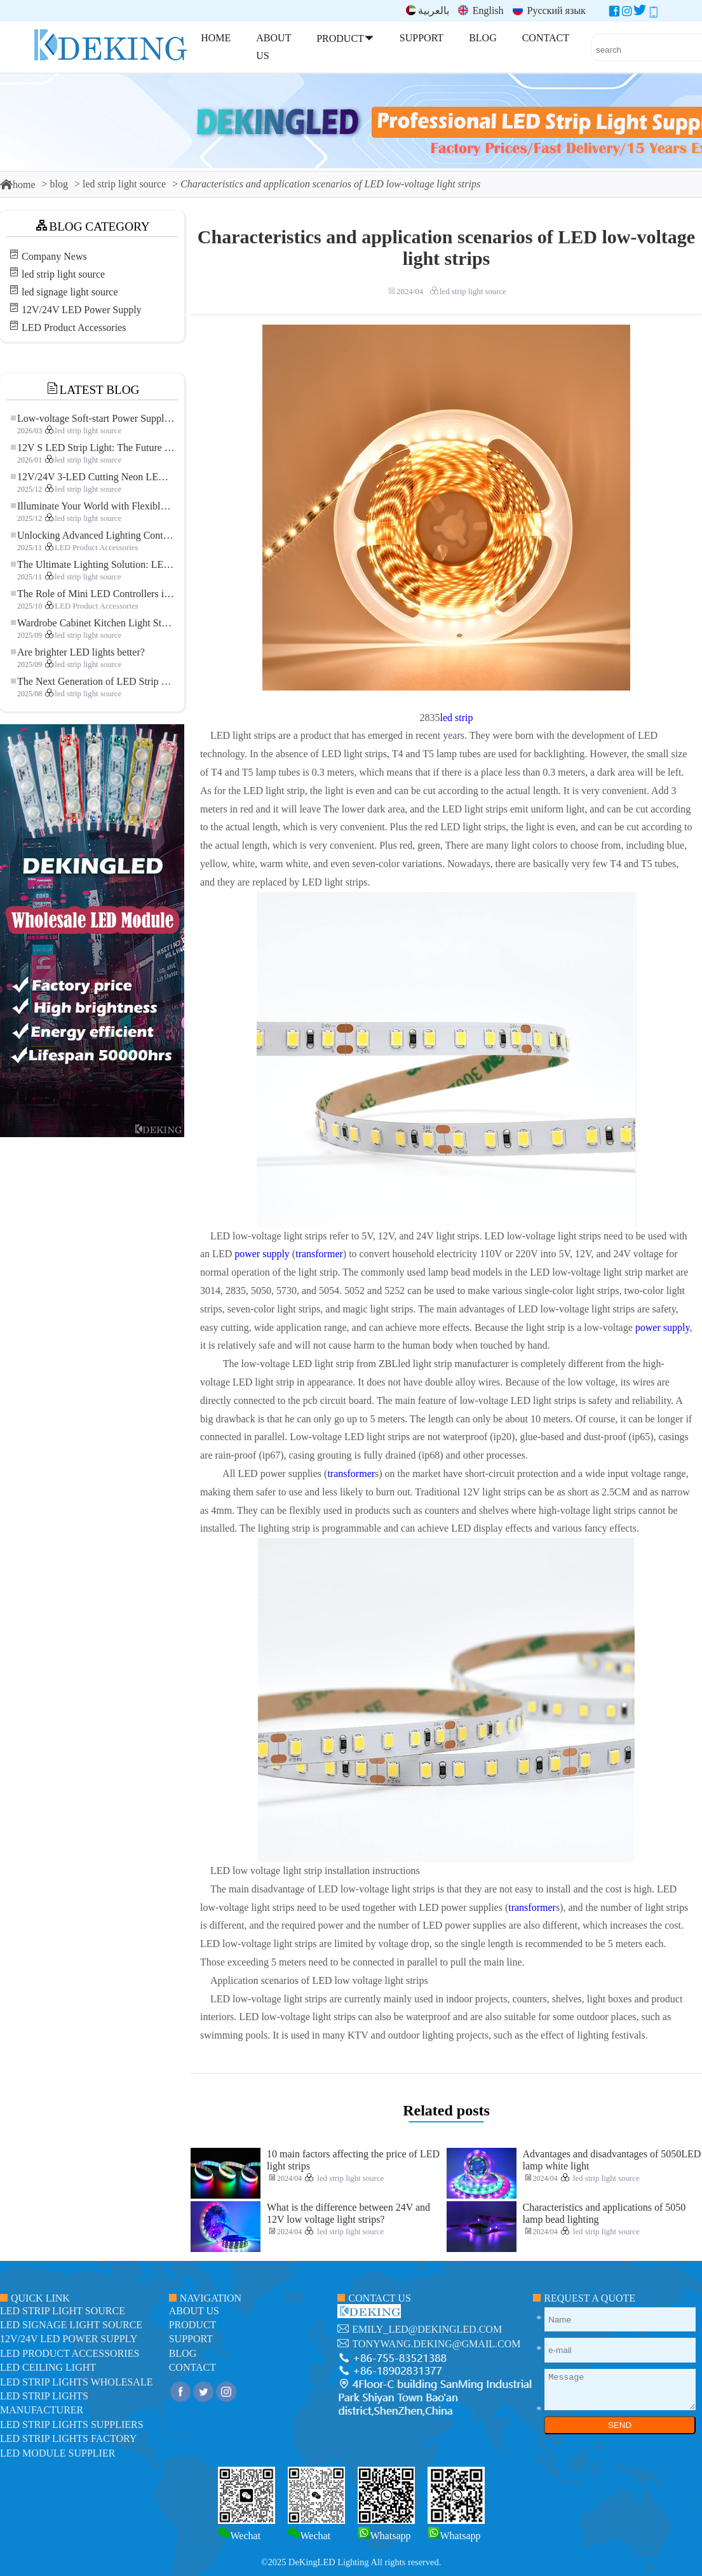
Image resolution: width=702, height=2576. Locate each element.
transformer (319, 1253)
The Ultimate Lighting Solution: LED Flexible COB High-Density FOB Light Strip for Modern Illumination (93, 564)
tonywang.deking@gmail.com (436, 2343)
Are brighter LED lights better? (78, 652)
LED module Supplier (57, 2453)
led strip (456, 717)
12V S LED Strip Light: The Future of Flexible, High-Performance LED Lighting (93, 447)
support (191, 2338)
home (18, 184)
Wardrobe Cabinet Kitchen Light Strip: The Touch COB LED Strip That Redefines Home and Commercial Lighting (93, 622)
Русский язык (549, 10)
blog (59, 184)
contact (192, 2367)
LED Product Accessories (74, 327)
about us (194, 2310)
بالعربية (427, 10)
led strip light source (124, 184)
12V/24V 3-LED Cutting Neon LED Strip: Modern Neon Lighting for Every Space (93, 476)
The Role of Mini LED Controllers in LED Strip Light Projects (93, 593)
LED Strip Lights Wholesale (76, 2382)
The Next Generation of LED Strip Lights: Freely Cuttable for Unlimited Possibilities (93, 681)
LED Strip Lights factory (68, 2438)
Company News (54, 256)
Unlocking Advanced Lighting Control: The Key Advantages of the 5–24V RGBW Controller (93, 535)
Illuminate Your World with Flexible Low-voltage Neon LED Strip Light (93, 506)
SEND (619, 2425)
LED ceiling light (48, 2367)
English (481, 10)
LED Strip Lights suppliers (72, 2424)
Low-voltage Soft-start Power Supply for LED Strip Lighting (93, 418)
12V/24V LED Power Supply (82, 309)
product (193, 2324)
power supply (262, 1253)
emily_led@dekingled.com (427, 2329)
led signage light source (70, 292)
